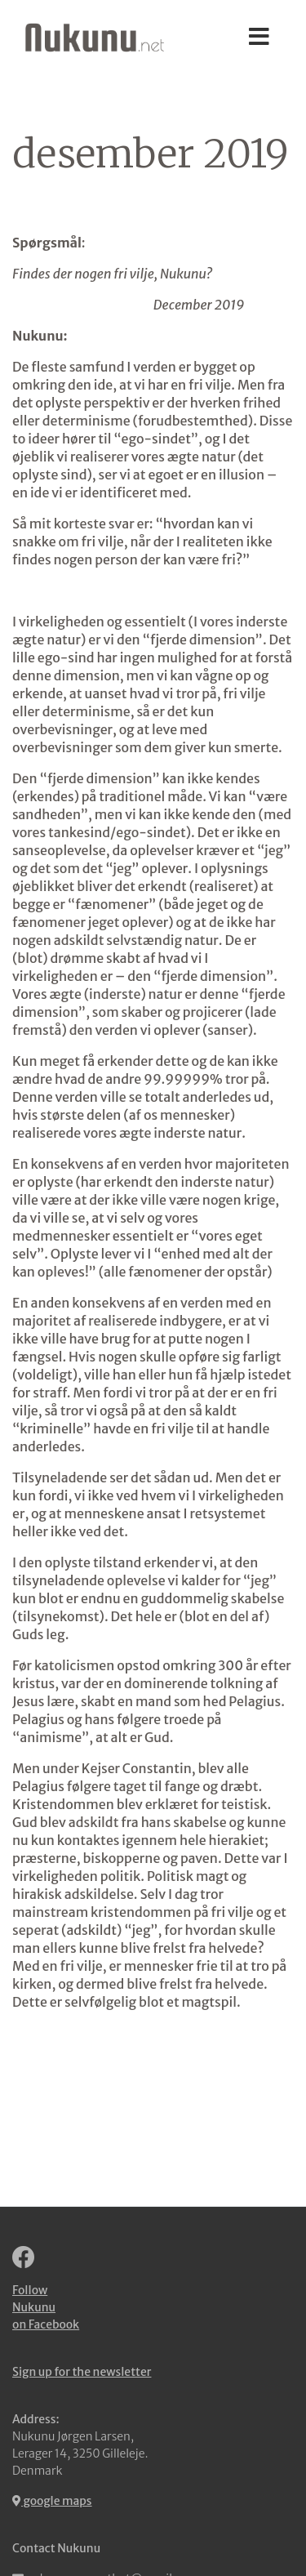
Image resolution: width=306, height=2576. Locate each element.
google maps (52, 2501)
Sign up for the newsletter (81, 2371)
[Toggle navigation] (259, 37)
